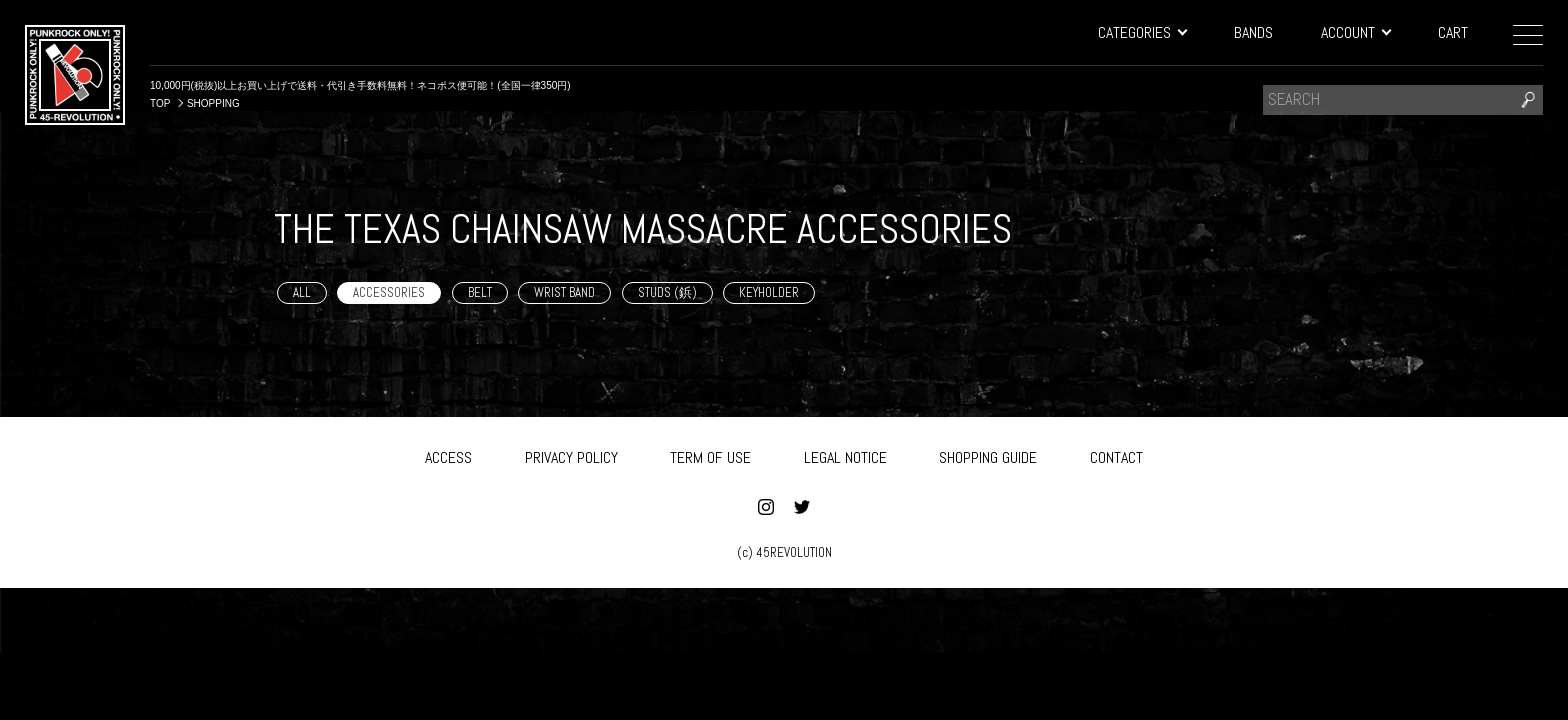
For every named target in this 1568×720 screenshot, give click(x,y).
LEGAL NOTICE (845, 453)
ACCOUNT (1355, 32)
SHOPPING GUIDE (988, 453)
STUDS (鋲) (667, 292)
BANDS (1253, 32)
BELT (480, 292)
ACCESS (448, 453)
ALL (302, 292)
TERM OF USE (710, 453)
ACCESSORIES (389, 292)
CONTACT (1116, 453)
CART (1453, 32)
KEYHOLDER (769, 292)
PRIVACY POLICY (571, 453)
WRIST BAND (564, 292)
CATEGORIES (1142, 32)
